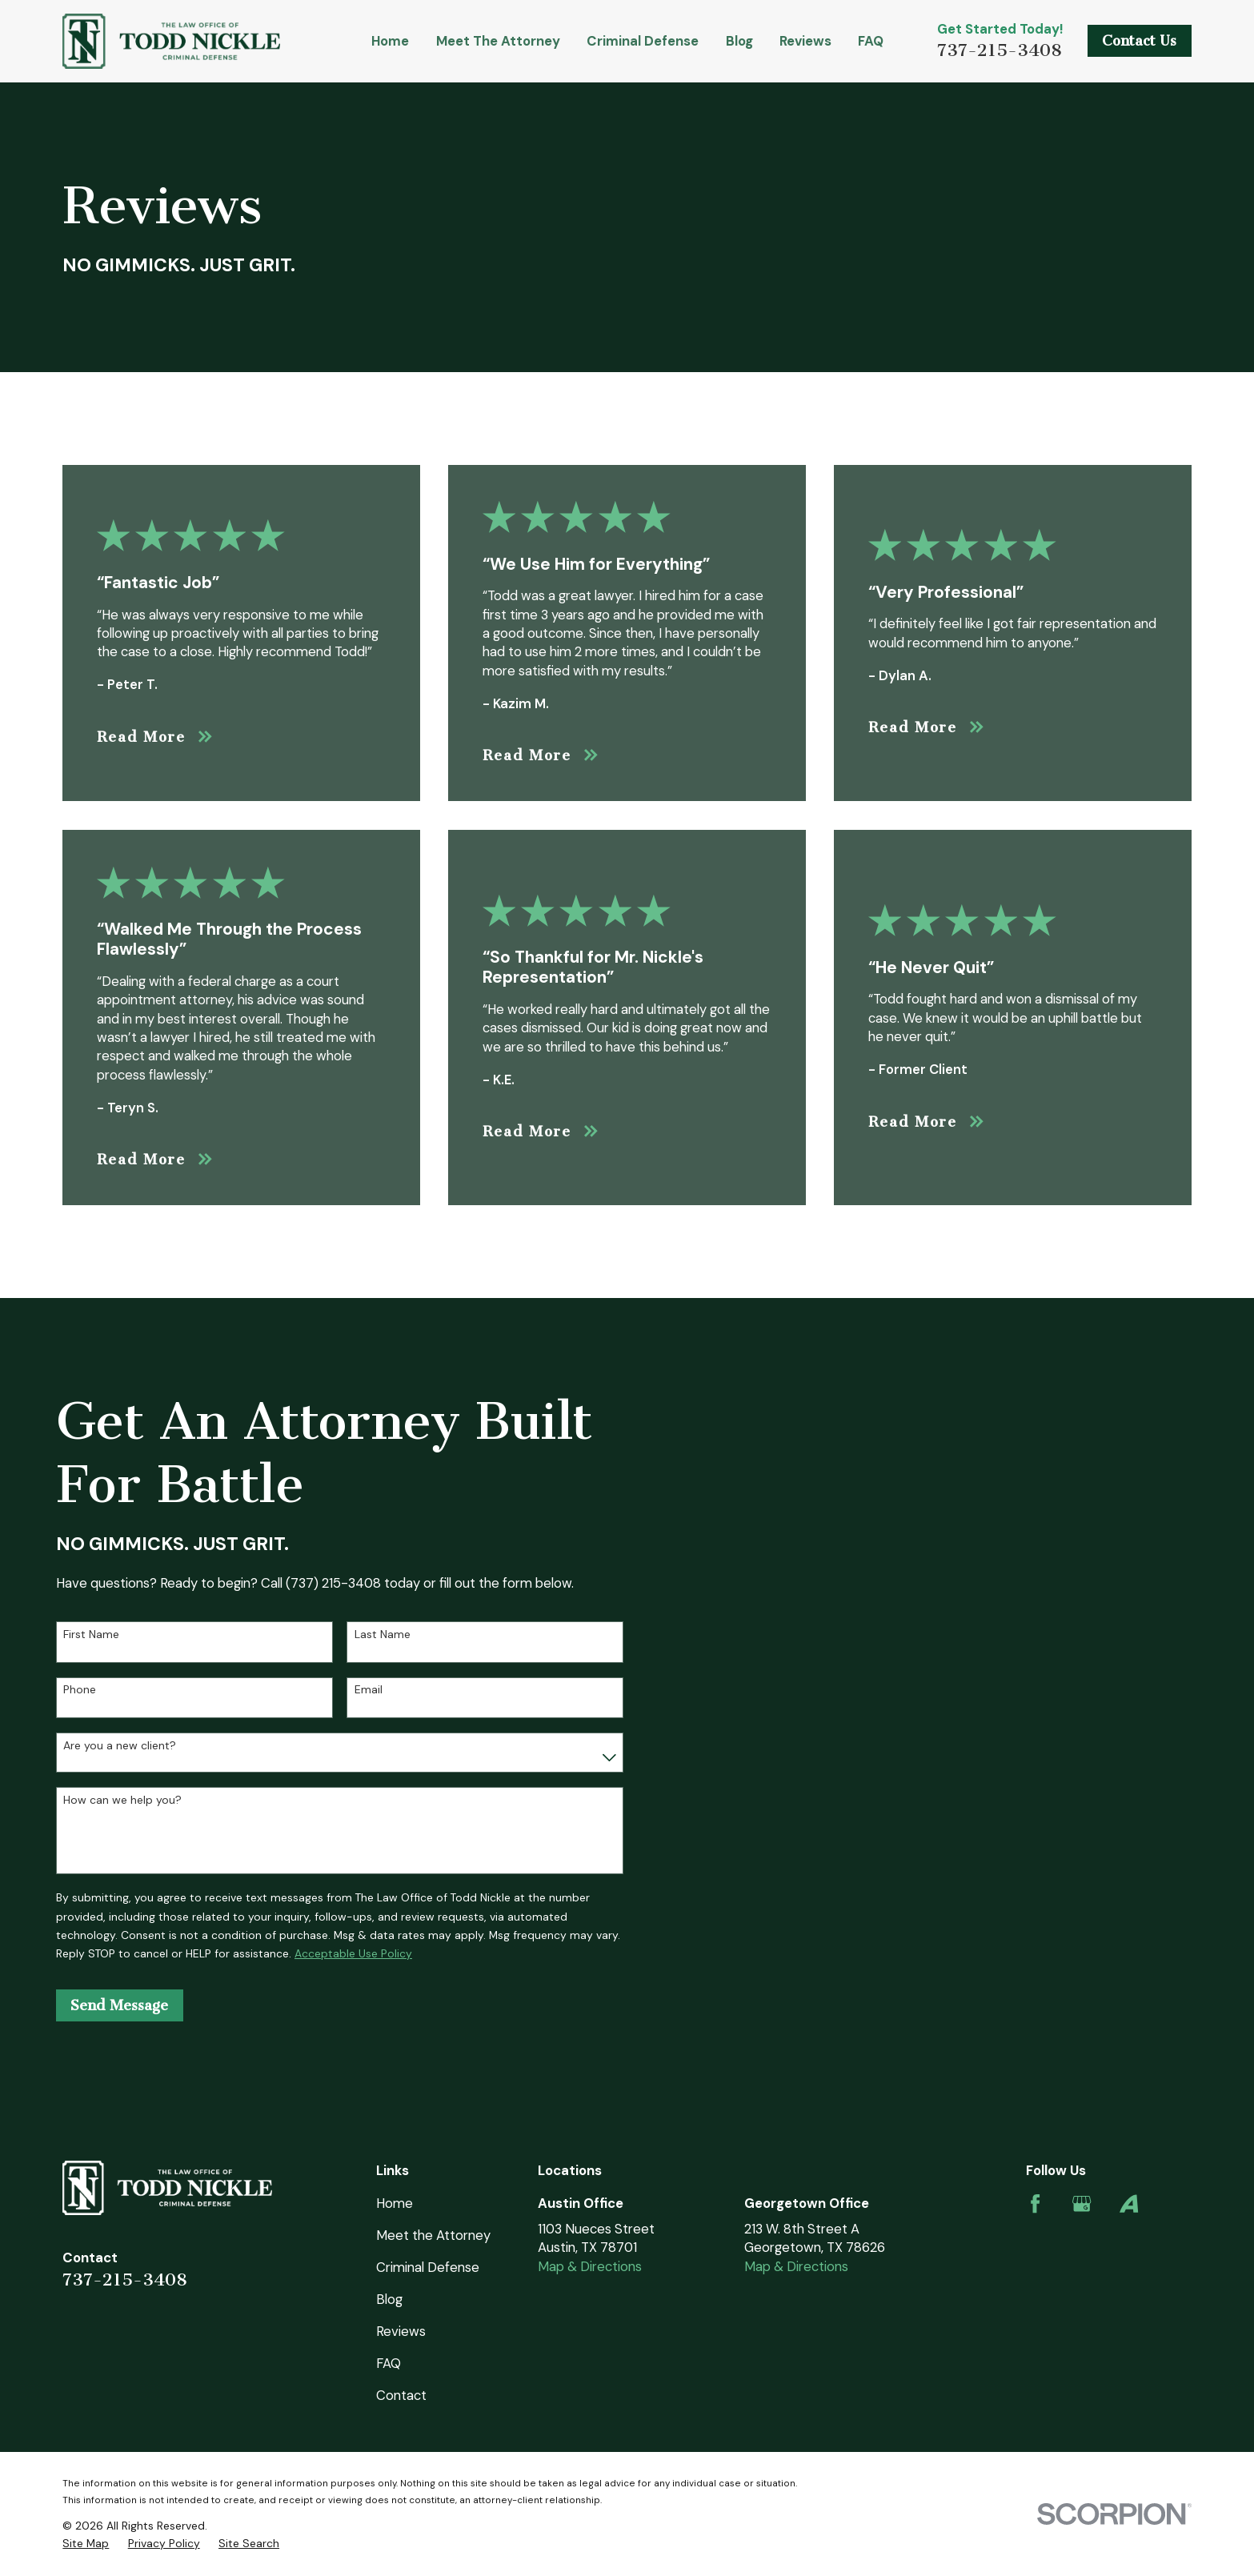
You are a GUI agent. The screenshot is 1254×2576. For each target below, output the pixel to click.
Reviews (401, 2331)
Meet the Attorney (433, 2235)
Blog (389, 2299)
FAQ (388, 2363)
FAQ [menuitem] (870, 41)
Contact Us (1139, 41)
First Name (91, 1634)
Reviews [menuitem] (805, 41)
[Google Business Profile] (1081, 2203)
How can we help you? (122, 1800)
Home (394, 2203)
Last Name (383, 1634)
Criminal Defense (427, 2267)
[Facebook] (1035, 2203)
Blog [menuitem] (739, 41)
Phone (79, 1690)
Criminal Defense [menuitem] (643, 41)
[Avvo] (1129, 2203)
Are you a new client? (119, 1746)
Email (369, 1690)
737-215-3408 (999, 50)
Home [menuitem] (390, 41)
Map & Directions (590, 2266)
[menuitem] (85, 2543)
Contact (401, 2395)
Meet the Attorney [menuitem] (498, 41)
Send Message (119, 2005)
